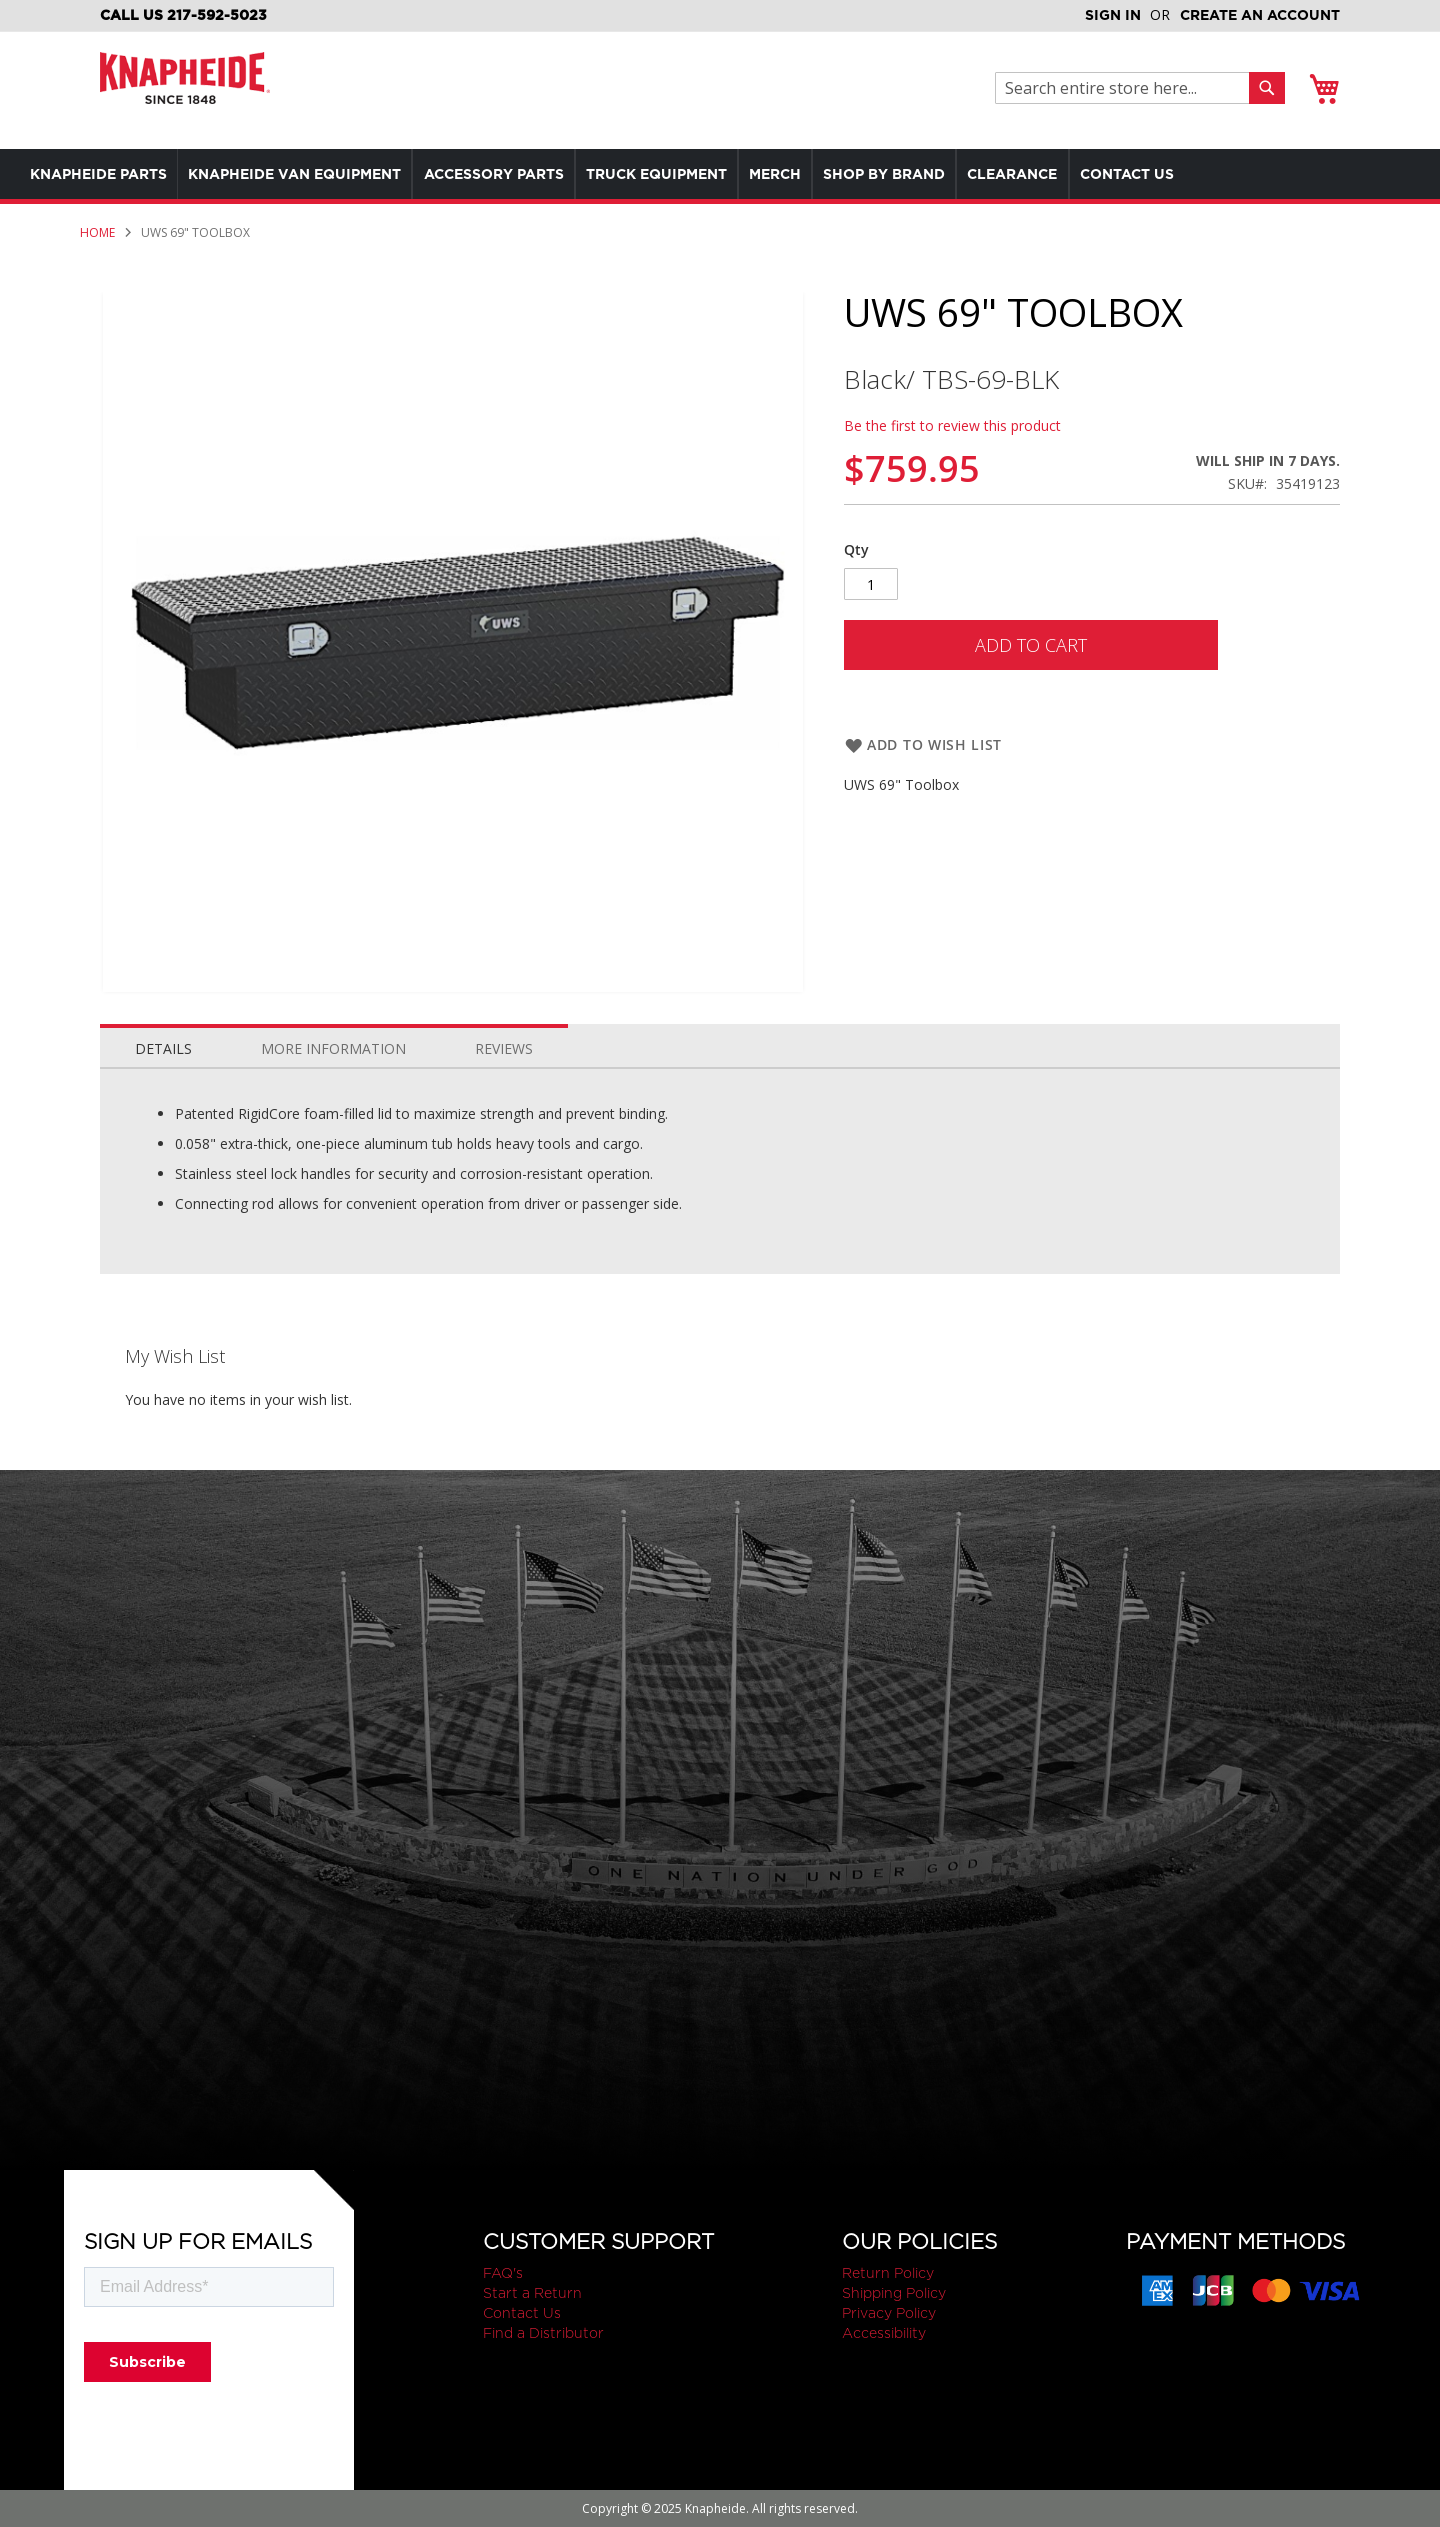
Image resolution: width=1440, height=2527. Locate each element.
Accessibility (884, 2333)
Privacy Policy (889, 2313)
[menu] (680, 174)
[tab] (163, 1044)
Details (163, 1048)
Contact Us (522, 2313)
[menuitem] (103, 174)
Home (97, 232)
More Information (333, 1048)
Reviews (504, 1048)
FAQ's (503, 2273)
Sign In (1113, 15)
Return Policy (888, 2273)
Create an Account (1260, 15)
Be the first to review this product (952, 425)
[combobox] (1127, 88)
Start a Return (532, 2293)
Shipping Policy (894, 2293)
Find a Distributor (543, 2333)
